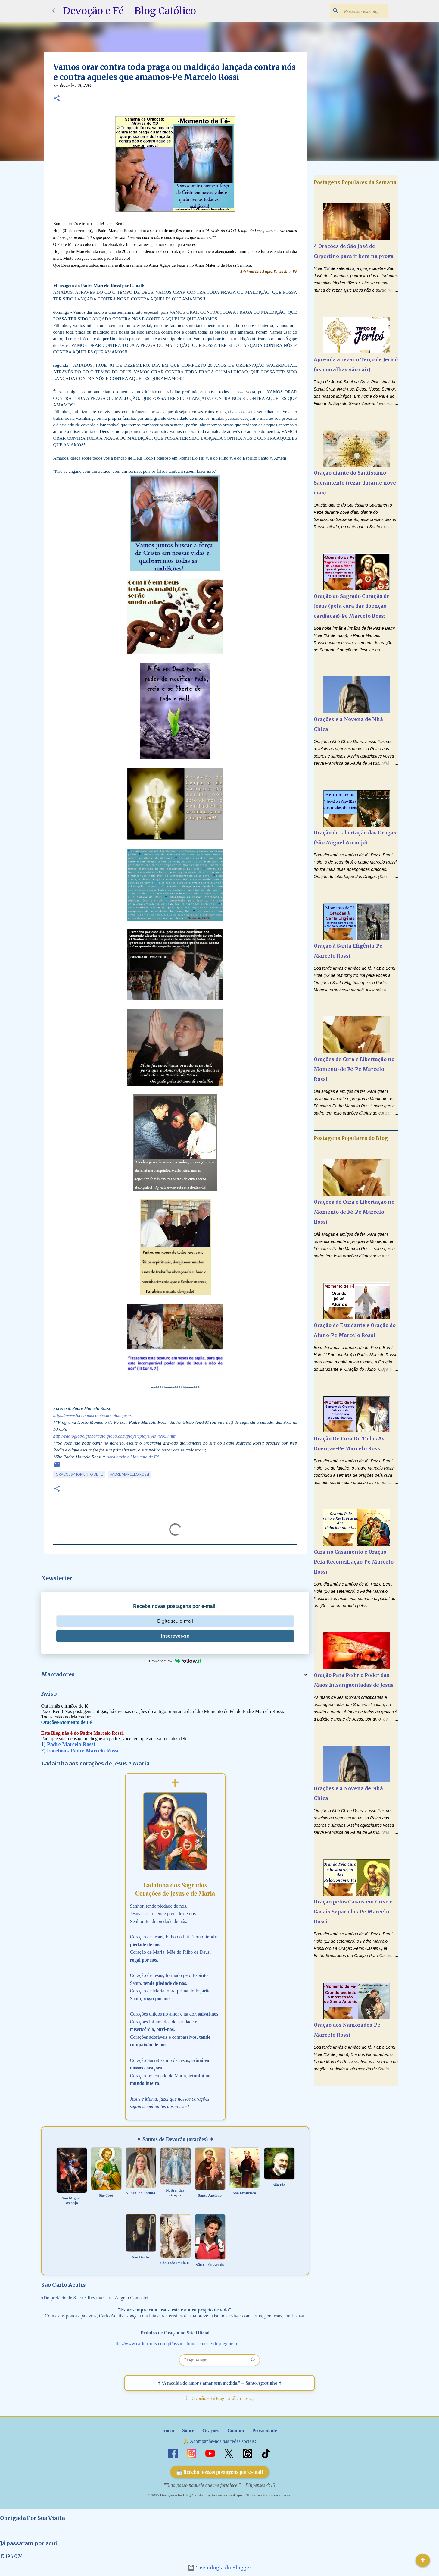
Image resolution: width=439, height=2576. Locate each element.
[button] (57, 99)
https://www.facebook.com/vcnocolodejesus (92, 1415)
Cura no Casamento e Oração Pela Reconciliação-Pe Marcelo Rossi (354, 1562)
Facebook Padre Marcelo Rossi (83, 1751)
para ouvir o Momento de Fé (133, 1456)
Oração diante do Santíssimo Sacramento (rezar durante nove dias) (355, 483)
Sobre (188, 2430)
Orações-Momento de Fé (79, 1474)
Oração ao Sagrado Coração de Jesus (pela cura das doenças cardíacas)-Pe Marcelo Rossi (352, 606)
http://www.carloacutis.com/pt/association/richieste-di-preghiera (175, 2343)
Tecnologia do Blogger (219, 2568)
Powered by (175, 1660)
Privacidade (264, 2430)
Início (168, 2430)
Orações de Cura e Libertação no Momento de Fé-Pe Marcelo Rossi (354, 1069)
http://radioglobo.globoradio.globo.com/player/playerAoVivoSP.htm (114, 1436)
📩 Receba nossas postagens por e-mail (219, 2472)
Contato (235, 2430)
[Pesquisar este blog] (356, 11)
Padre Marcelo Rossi (129, 1474)
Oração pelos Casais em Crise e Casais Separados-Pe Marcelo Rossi (353, 1912)
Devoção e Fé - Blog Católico (129, 11)
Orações (210, 2430)
